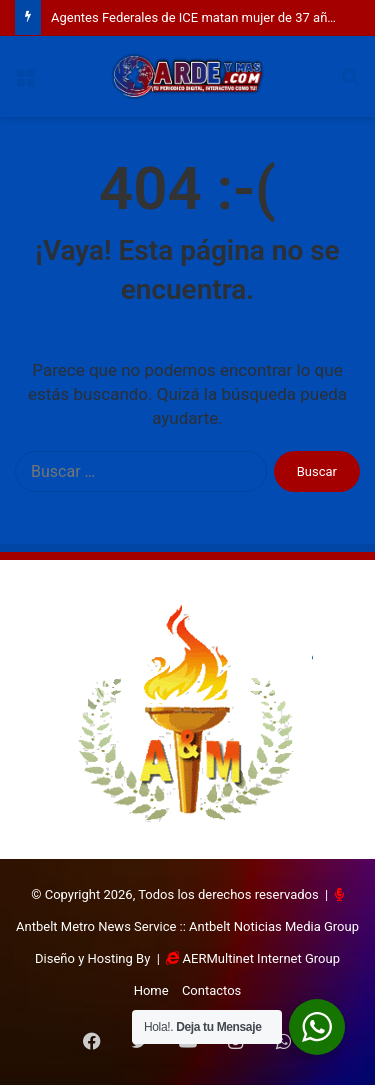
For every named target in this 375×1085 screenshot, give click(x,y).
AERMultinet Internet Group (261, 958)
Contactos (211, 990)
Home (151, 990)
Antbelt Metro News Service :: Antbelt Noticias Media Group (187, 926)
